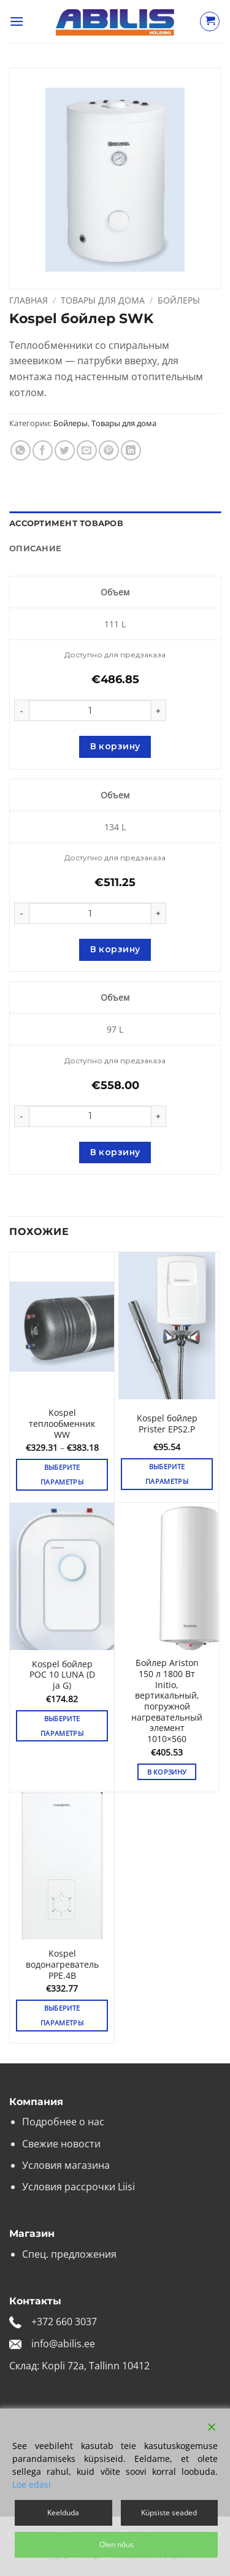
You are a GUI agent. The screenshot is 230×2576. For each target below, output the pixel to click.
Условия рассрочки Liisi (78, 2186)
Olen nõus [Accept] (116, 2544)
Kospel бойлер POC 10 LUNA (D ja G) (62, 1675)
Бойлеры (179, 300)
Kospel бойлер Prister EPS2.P (167, 1423)
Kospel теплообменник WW (62, 1423)
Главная (28, 300)
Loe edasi (31, 2484)
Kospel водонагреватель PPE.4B (62, 1964)
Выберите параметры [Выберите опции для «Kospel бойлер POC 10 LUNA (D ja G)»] (61, 1726)
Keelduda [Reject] (63, 2512)
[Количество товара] (90, 710)
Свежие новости (61, 2143)
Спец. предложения (69, 2254)
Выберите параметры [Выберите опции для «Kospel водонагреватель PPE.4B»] (61, 2015)
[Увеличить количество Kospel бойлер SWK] (158, 710)
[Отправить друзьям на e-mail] (87, 450)
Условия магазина (66, 2165)
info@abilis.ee (63, 2343)
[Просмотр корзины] (210, 21)
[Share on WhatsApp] (20, 450)
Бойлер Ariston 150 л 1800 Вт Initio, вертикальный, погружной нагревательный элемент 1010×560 (166, 1700)
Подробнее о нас (63, 2121)
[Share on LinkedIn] (131, 450)
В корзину (115, 746)
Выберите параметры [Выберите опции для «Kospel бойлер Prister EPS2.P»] (166, 1474)
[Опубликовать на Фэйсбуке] (43, 450)
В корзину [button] (167, 1771)
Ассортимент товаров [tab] (66, 523)
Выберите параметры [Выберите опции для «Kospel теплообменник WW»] (61, 1474)
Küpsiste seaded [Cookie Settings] (169, 2512)
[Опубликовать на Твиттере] (65, 450)
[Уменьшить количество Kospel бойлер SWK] (21, 710)
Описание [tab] (35, 548)
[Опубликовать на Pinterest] (109, 450)
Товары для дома (103, 300)
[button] (16, 21)
